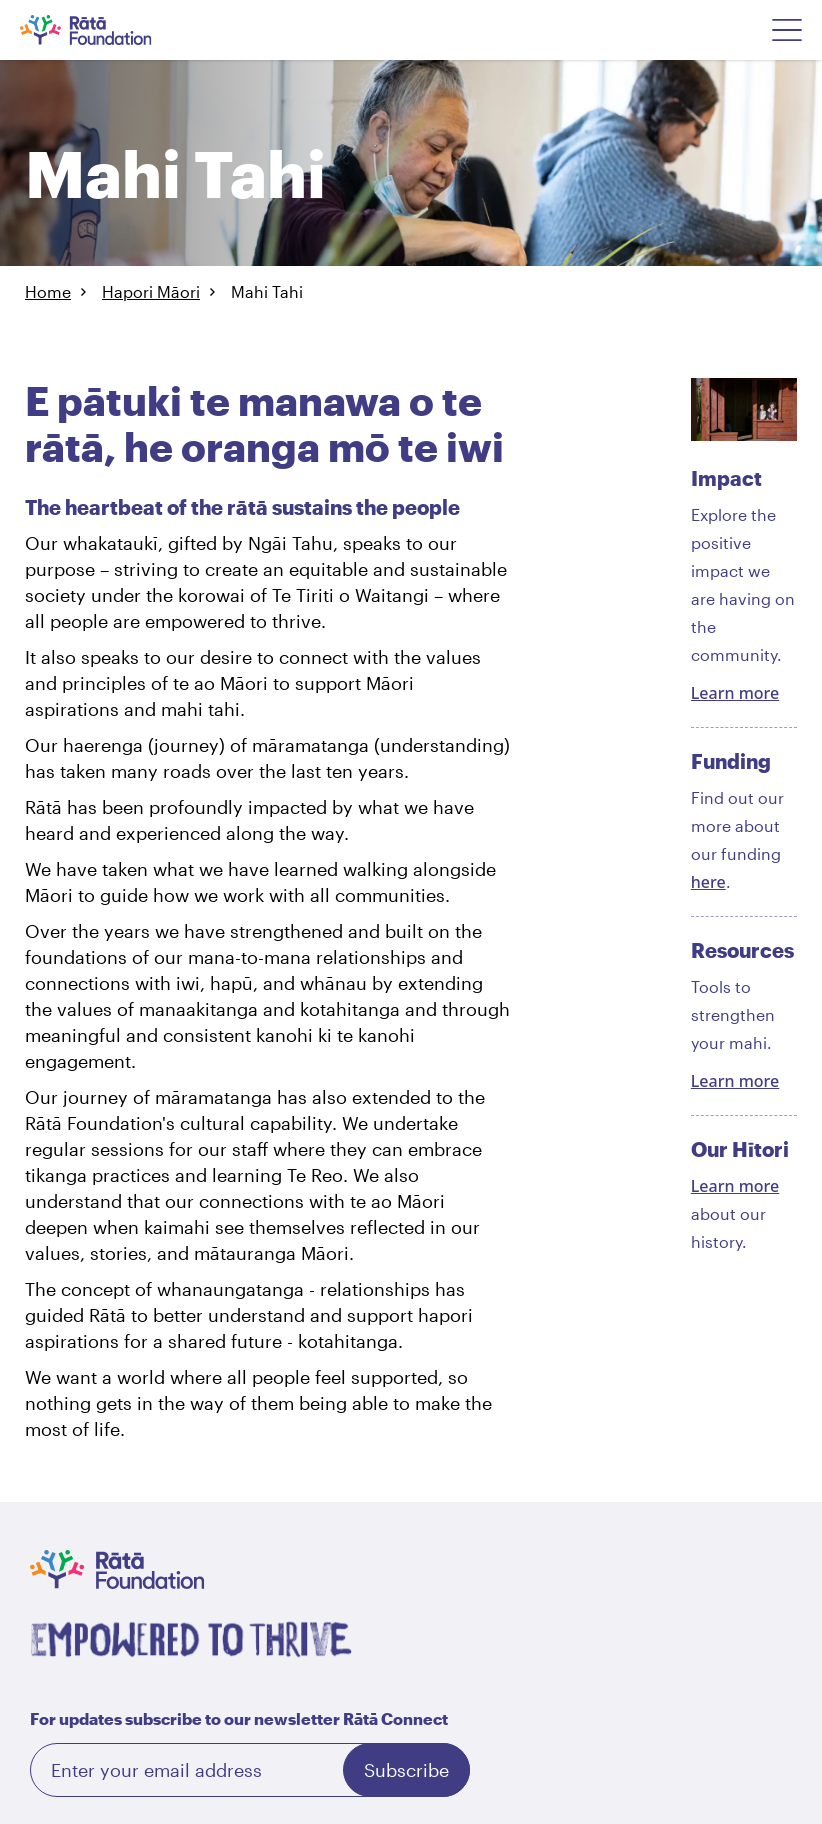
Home (48, 291)
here (708, 882)
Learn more (735, 693)
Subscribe (406, 1770)
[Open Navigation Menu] (787, 30)
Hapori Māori (151, 291)
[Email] (250, 1770)
